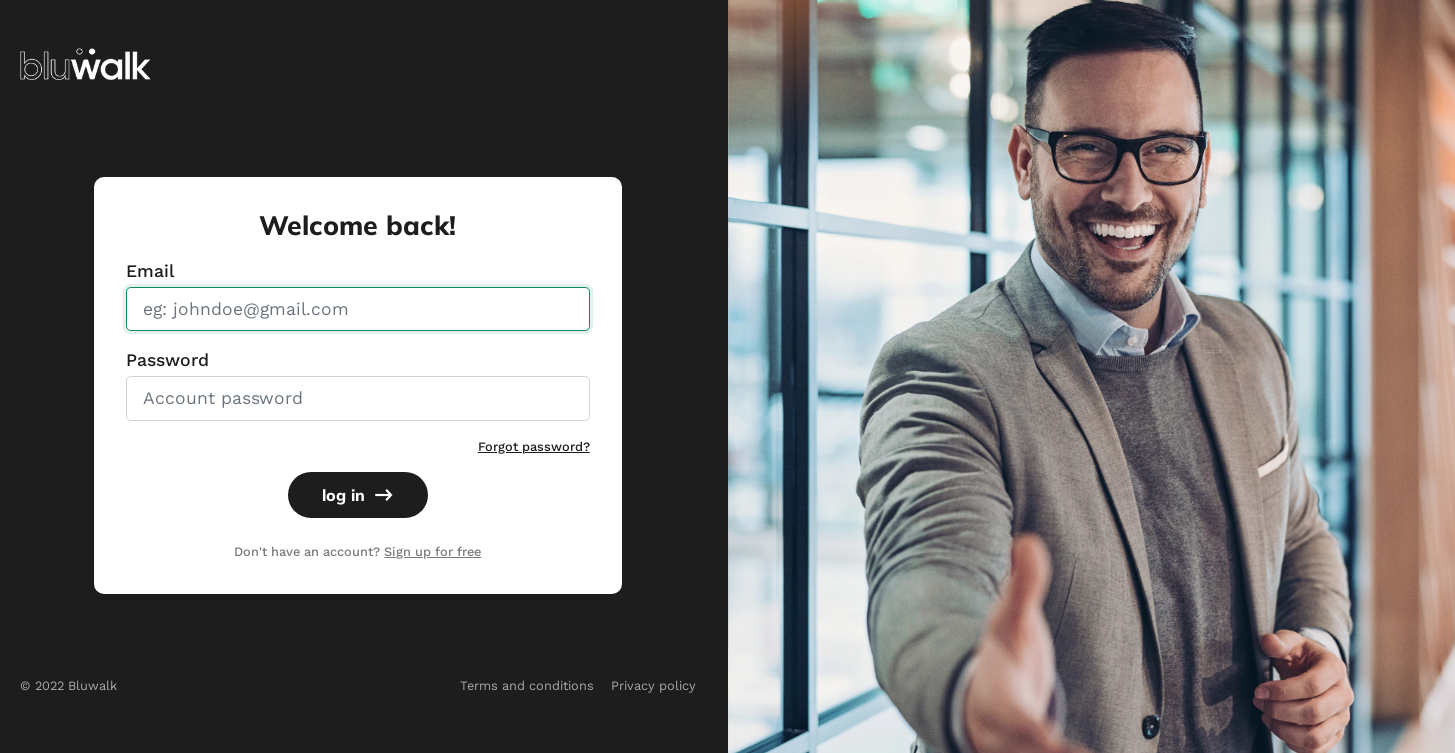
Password (167, 360)
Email (150, 271)
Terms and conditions (527, 685)
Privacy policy (653, 685)
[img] (85, 62)
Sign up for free (432, 551)
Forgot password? (534, 446)
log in (358, 495)
